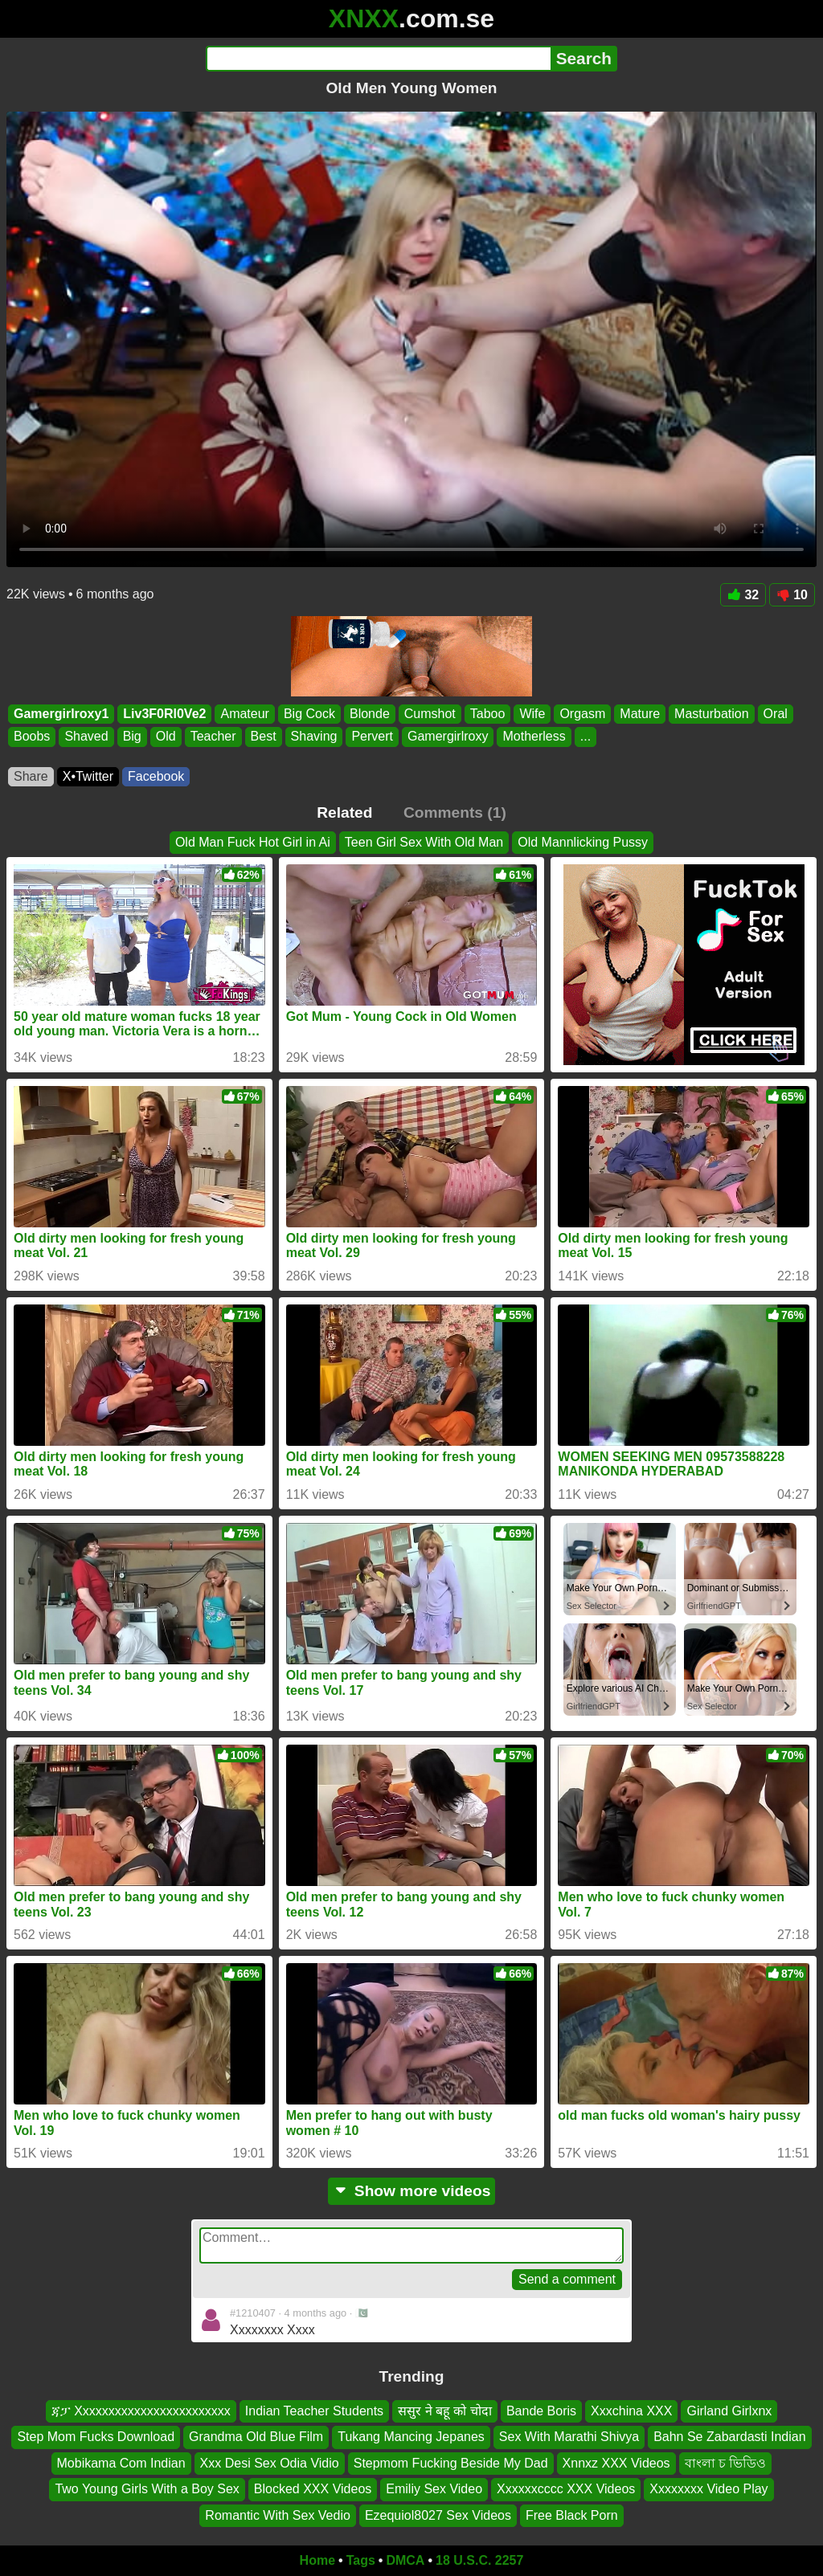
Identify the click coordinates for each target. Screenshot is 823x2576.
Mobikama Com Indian (121, 2463)
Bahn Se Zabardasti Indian (729, 2437)
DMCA (405, 2560)
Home (317, 2560)
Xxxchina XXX (631, 2411)
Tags (360, 2560)
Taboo (488, 714)
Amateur (244, 714)
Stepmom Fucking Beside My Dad (451, 2463)
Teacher (213, 737)
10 (792, 595)
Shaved (86, 737)
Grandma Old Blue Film (256, 2437)
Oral (776, 714)
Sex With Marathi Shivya (569, 2437)
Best (263, 737)
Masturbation (711, 714)
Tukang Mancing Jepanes (411, 2437)
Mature (640, 714)
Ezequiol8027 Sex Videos (438, 2515)
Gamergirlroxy (447, 737)
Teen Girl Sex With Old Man (424, 842)
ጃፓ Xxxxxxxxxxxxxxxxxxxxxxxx (141, 2411)
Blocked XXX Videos (312, 2489)
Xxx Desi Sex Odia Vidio (269, 2463)
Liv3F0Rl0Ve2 (164, 714)
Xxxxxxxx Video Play (708, 2489)
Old (166, 737)
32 (743, 595)
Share (31, 776)
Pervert (372, 737)
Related (344, 812)
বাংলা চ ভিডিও (726, 2463)
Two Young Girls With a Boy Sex (147, 2489)
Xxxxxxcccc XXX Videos (566, 2489)
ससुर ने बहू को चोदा (445, 2411)
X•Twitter (88, 776)
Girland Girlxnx (729, 2411)
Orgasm (582, 714)
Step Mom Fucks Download (95, 2437)
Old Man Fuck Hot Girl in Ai (252, 842)
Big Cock (309, 714)
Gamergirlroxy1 (61, 714)
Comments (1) (454, 812)
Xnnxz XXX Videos (616, 2463)
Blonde (370, 714)
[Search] (378, 58)
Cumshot (430, 714)
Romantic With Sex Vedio (277, 2515)
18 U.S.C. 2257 (479, 2560)
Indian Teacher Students (314, 2411)
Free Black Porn (572, 2515)
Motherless (533, 737)
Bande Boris (541, 2411)
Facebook (156, 776)
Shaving (314, 737)
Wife (532, 714)
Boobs (32, 737)
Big (132, 737)
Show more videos (412, 2190)
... (585, 737)
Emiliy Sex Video (434, 2489)
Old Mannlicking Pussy (583, 842)
